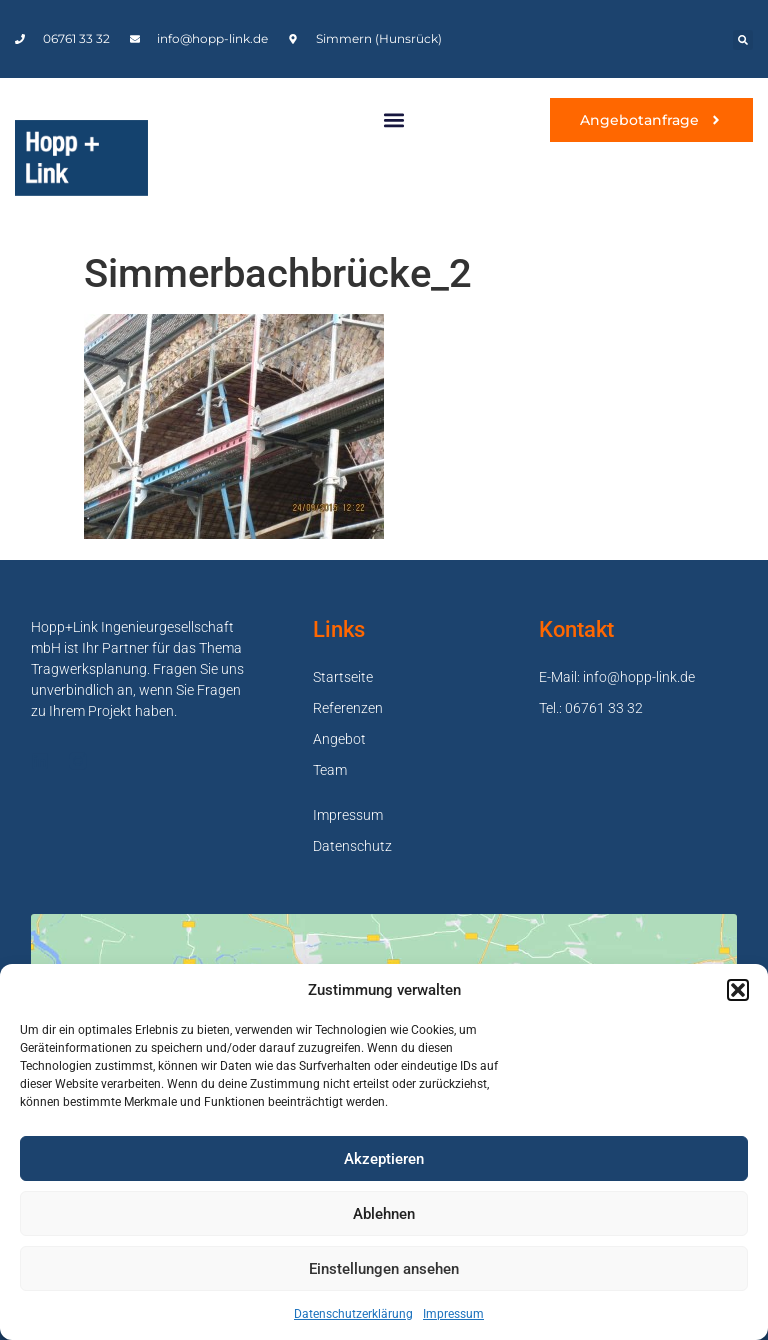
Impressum (453, 1314)
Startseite (343, 677)
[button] (738, 990)
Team (330, 770)
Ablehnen (384, 1214)
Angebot (339, 739)
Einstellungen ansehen (384, 1269)
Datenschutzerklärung (353, 1314)
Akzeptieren (384, 1159)
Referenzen (348, 708)
